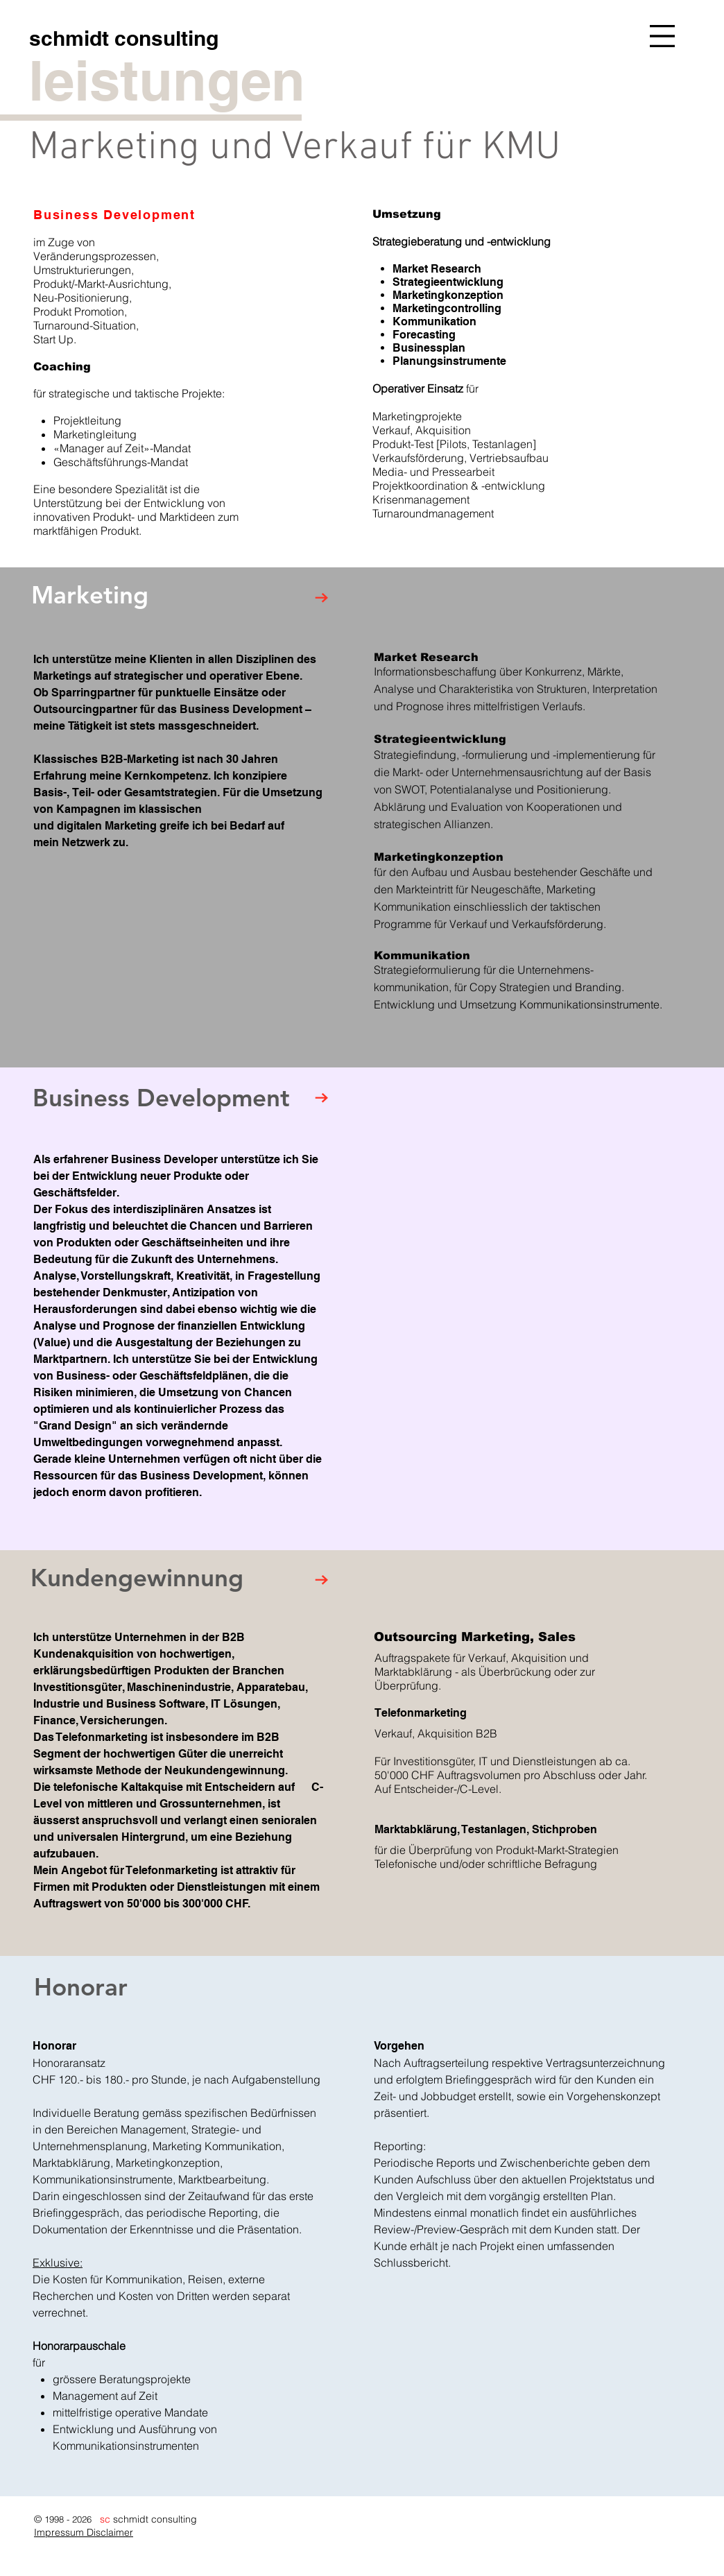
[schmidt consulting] (123, 37)
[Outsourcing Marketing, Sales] (486, 1637)
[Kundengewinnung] (152, 1577)
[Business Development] (184, 1097)
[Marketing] (107, 594)
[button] (662, 36)
